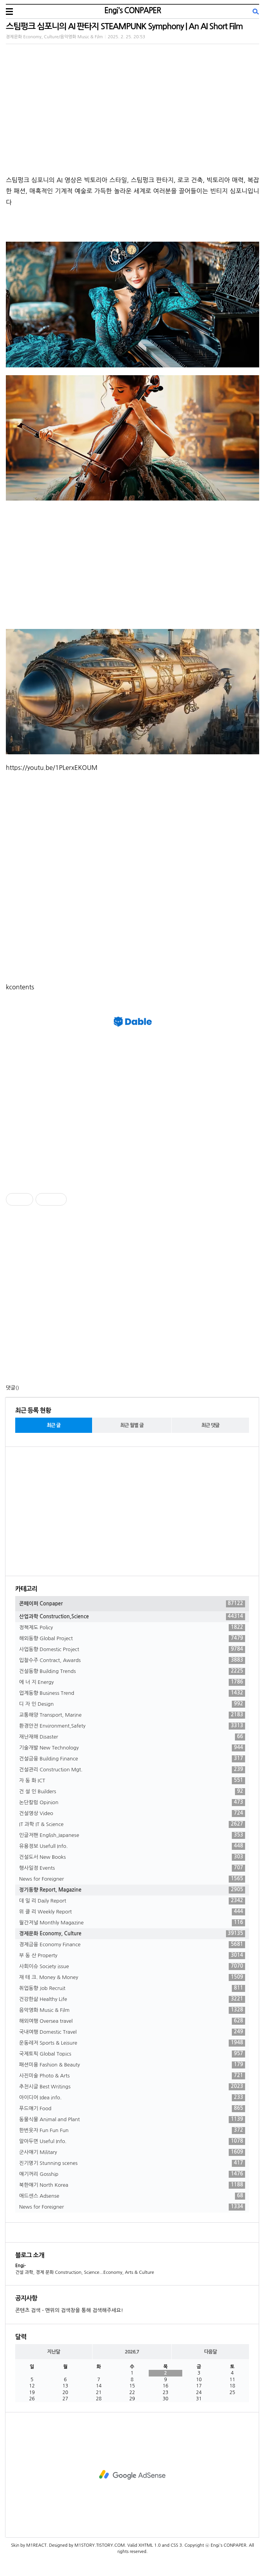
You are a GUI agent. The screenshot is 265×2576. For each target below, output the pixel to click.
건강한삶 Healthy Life (132, 1999)
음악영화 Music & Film (132, 2010)
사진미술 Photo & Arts (132, 2075)
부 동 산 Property (132, 1955)
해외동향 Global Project (132, 1638)
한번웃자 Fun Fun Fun (132, 2130)
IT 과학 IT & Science (132, 1824)
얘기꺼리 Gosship (132, 2174)
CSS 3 (176, 2545)
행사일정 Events (132, 1868)
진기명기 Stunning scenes (132, 2163)
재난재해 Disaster (132, 1736)
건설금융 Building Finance (132, 1758)
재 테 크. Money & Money (132, 1977)
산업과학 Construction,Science (132, 1616)
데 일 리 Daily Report (132, 1900)
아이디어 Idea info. (132, 2097)
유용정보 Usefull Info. (132, 1846)
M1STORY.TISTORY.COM (100, 2545)
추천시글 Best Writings (132, 2086)
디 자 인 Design (132, 1704)
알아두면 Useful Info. (132, 2141)
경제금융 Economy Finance (132, 1944)
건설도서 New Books (132, 1857)
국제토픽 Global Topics (132, 2054)
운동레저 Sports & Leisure (132, 2043)
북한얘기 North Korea (132, 2185)
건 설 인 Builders (132, 1791)
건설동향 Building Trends (132, 1671)
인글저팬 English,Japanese (132, 1835)
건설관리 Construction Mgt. (132, 1769)
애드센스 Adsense (132, 2196)
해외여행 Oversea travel (132, 2021)
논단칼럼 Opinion (132, 1802)
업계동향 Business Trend (132, 1693)
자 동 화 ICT (132, 1780)
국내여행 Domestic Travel (132, 2032)
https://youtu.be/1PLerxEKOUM (52, 767)
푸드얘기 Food (132, 2108)
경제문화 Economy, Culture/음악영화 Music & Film (54, 37)
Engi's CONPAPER (132, 10)
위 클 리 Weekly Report (132, 1911)
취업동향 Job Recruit (132, 1988)
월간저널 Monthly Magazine (132, 1922)
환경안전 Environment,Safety (132, 1726)
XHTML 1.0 (150, 2545)
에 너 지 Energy (132, 1682)
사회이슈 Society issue (132, 1966)
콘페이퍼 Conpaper (132, 1603)
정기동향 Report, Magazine (132, 1890)
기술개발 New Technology (132, 1747)
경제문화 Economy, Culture (132, 1933)
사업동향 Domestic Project (132, 1649)
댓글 (10, 1387)
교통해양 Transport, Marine (132, 1715)
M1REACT (36, 2545)
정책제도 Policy (132, 1627)
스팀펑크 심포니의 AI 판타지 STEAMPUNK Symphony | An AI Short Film (124, 26)
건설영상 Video (132, 1813)
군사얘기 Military (132, 2152)
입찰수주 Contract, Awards (132, 1660)
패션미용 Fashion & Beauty (132, 2064)
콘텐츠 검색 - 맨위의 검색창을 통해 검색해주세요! (69, 2310)
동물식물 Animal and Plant (132, 2119)
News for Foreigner (132, 1879)
